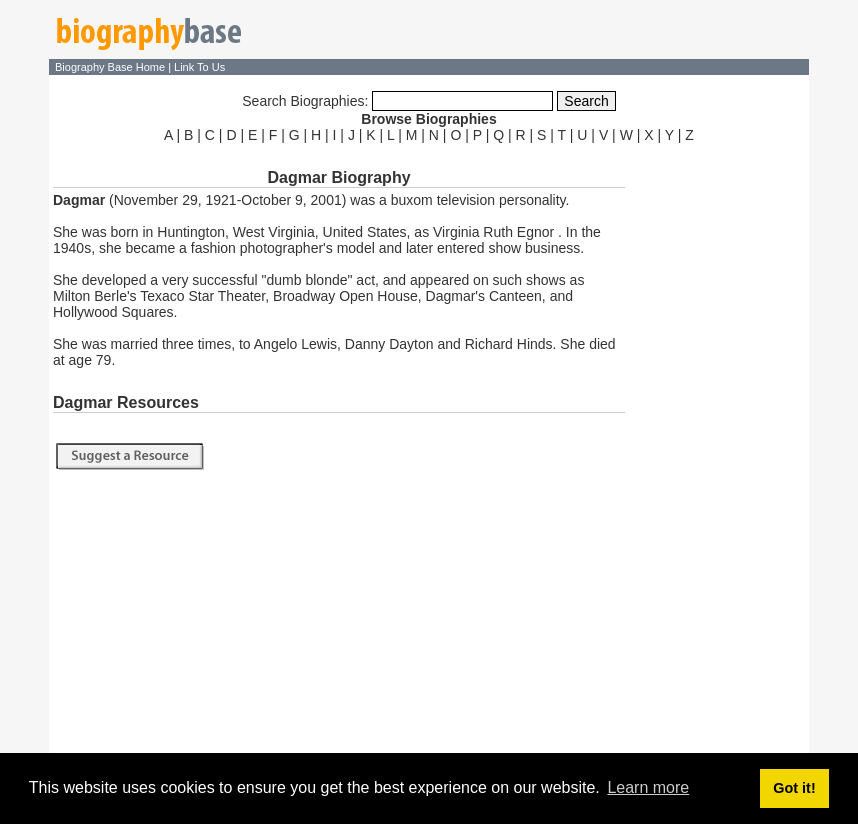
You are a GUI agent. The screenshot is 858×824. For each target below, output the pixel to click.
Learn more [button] (648, 787)
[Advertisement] (719, 448)
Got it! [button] (794, 788)
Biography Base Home (111, 67)
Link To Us (199, 67)
